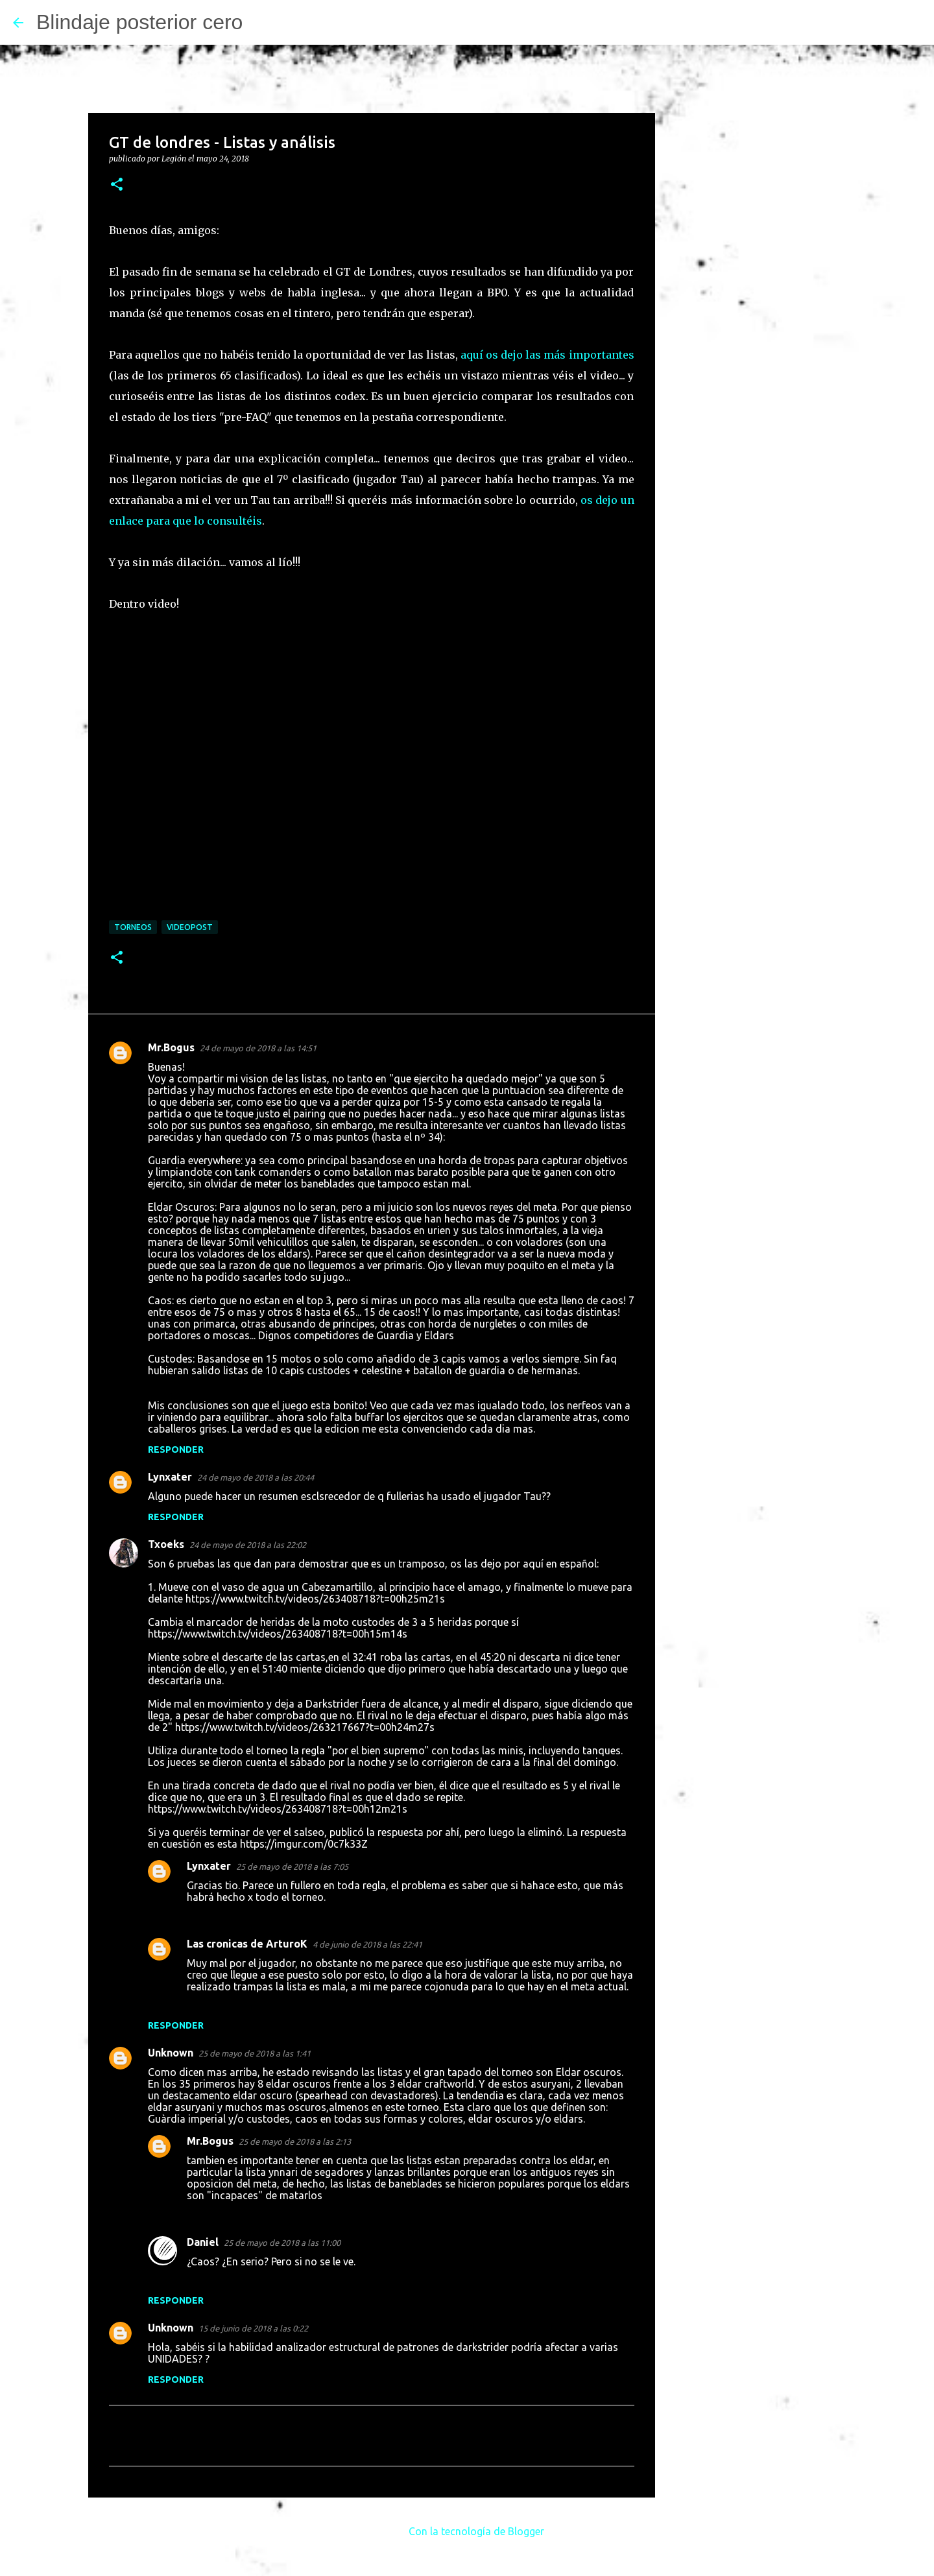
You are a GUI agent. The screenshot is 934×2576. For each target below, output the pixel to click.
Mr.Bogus (171, 1047)
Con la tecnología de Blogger (467, 2531)
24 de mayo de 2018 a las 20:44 (255, 1477)
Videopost (190, 927)
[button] (117, 185)
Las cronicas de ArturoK (247, 1944)
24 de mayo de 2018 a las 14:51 (258, 1048)
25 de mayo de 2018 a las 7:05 (292, 1866)
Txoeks (166, 1544)
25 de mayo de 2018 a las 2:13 (295, 2141)
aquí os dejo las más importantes (547, 354)
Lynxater (170, 1477)
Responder (176, 1449)
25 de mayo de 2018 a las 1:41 (254, 2053)
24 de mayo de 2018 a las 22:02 (247, 1544)
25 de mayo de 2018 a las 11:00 (282, 2242)
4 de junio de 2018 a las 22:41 (367, 1944)
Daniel (203, 2242)
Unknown (170, 2052)
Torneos (133, 927)
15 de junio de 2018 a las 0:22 (253, 2328)
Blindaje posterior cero (139, 22)
